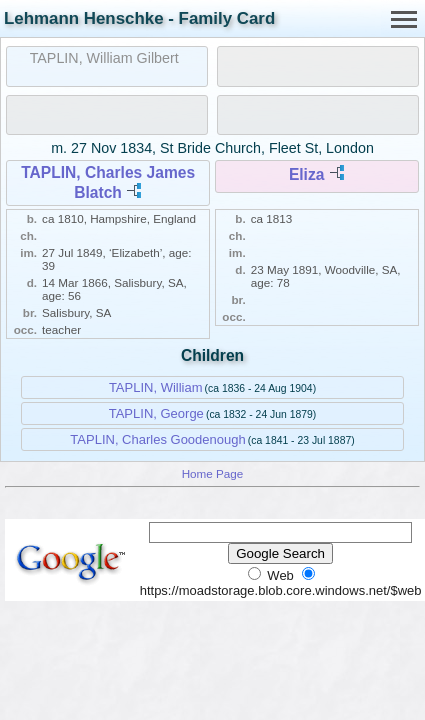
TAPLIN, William (156, 387)
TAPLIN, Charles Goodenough (157, 439)
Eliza (307, 174)
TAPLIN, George (156, 413)
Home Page (213, 473)
